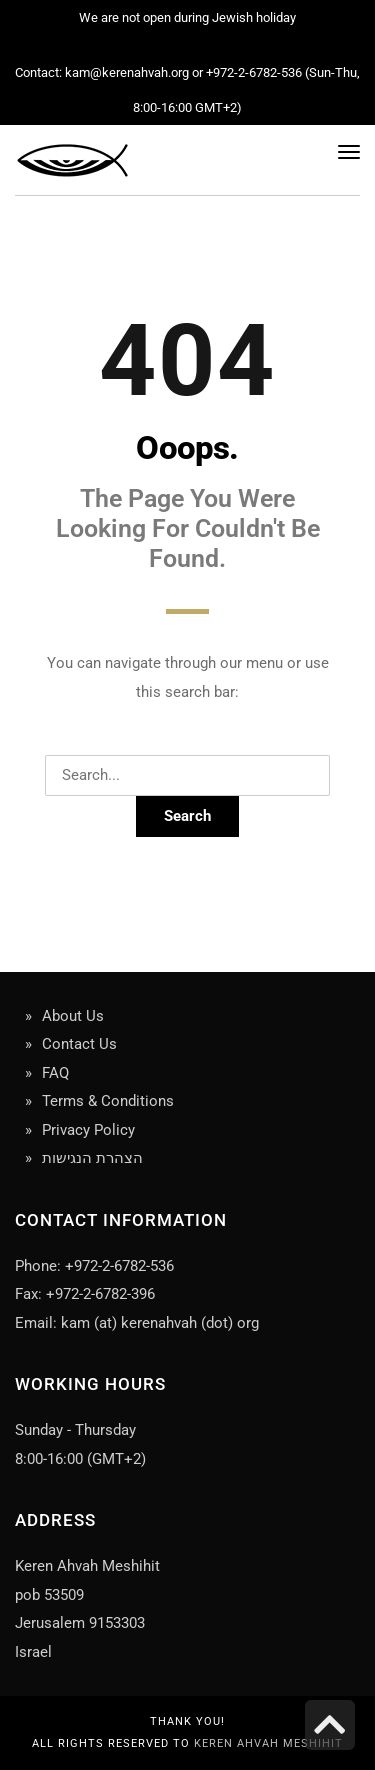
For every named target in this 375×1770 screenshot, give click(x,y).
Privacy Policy (88, 1130)
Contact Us (79, 1044)
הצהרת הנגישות (92, 1158)
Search (187, 816)
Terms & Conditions (108, 1101)
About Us (73, 1016)
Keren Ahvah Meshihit (268, 1743)
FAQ (55, 1073)
